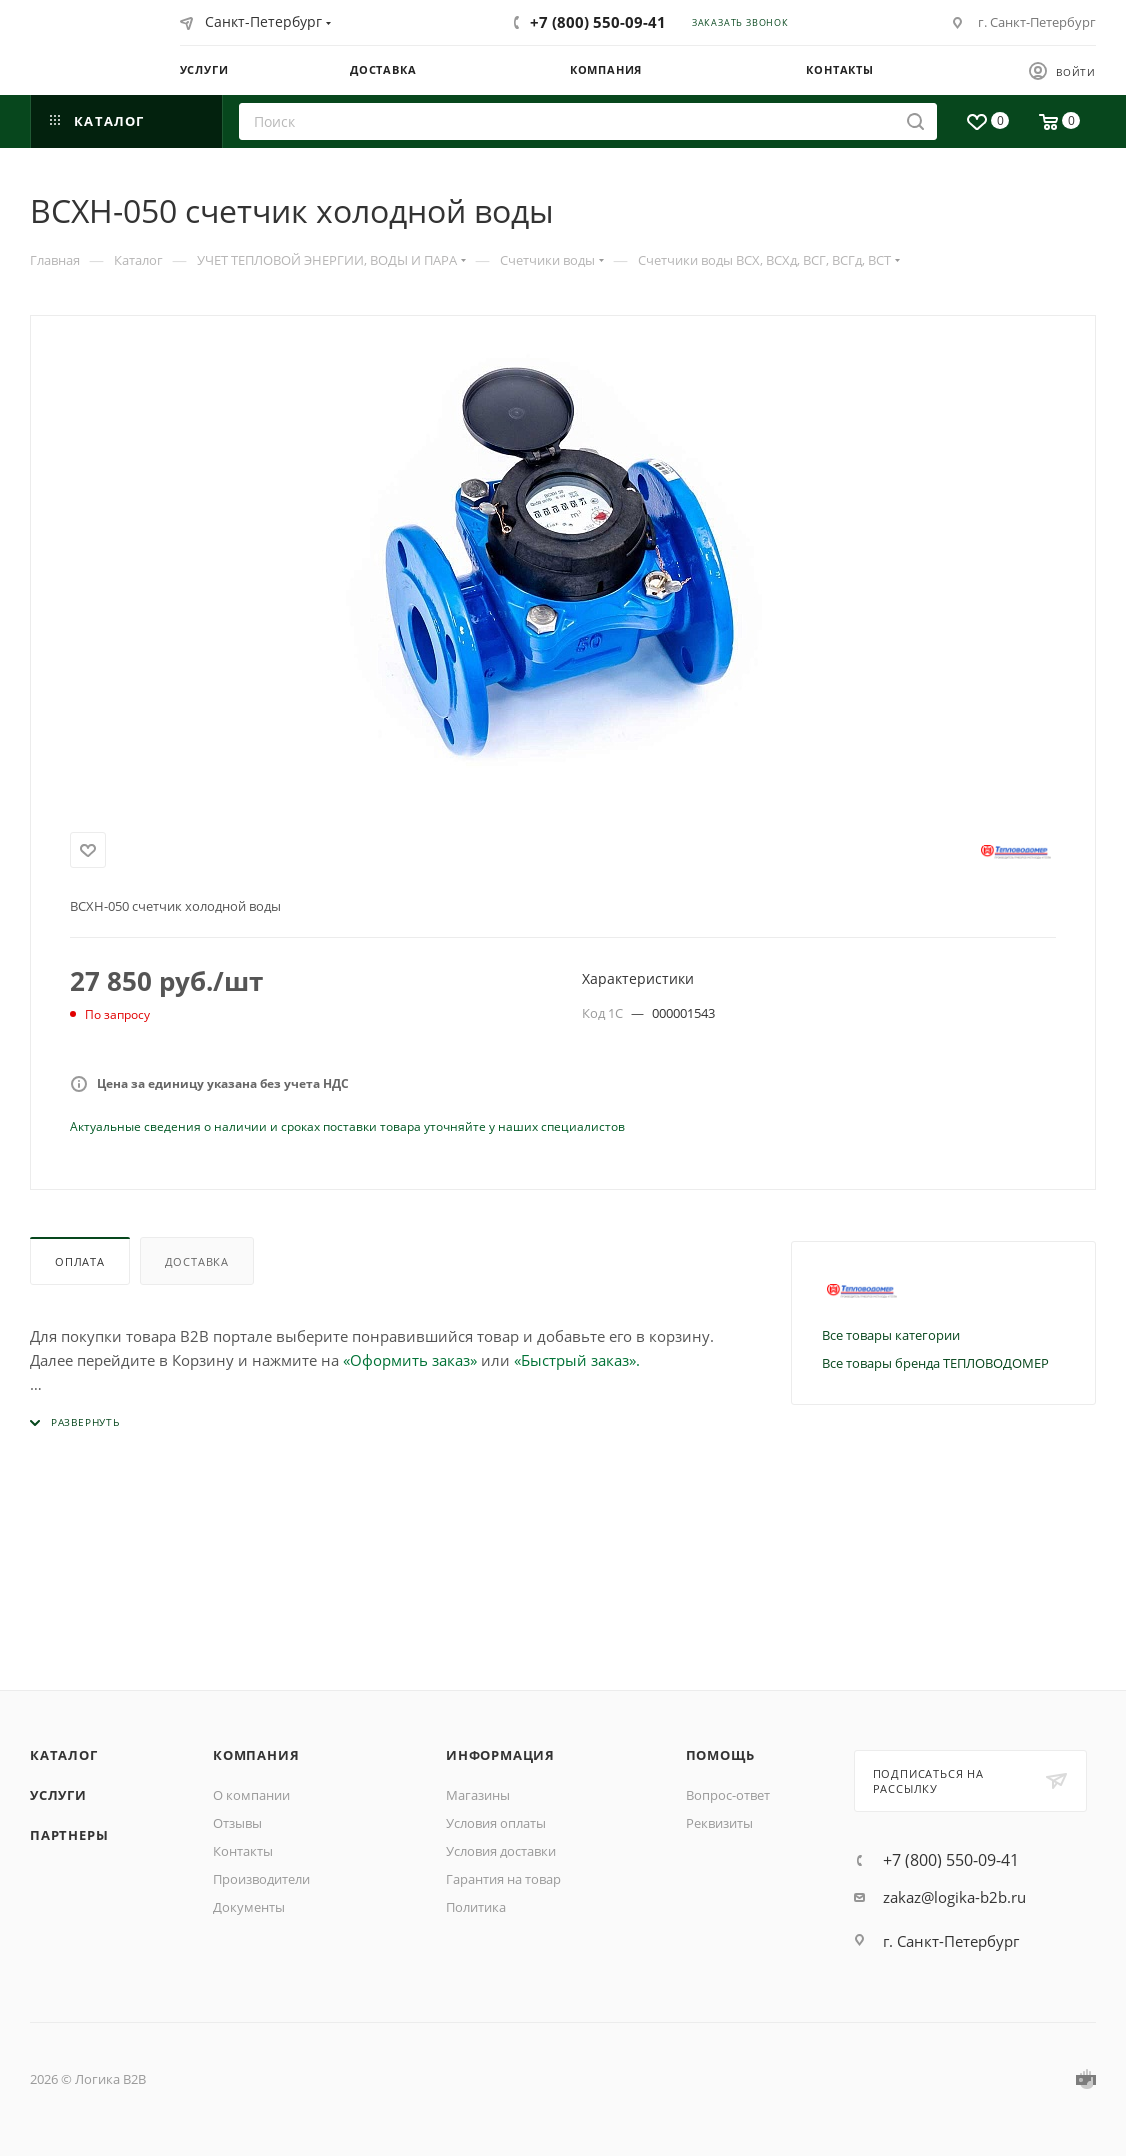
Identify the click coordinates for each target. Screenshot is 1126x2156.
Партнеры (69, 1835)
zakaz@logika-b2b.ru (954, 1897)
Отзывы (237, 1823)
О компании (251, 1795)
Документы (249, 1907)
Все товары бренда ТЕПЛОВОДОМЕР (935, 1363)
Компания (256, 1755)
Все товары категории (891, 1335)
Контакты (243, 1851)
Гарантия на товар (503, 1879)
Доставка (197, 1261)
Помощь (720, 1755)
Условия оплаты (496, 1823)
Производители (261, 1879)
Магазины (478, 1795)
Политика (476, 1907)
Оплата (80, 1261)
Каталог (64, 1755)
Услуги (58, 1795)
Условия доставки (501, 1851)
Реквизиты (719, 1823)
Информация (500, 1755)
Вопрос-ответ (728, 1795)
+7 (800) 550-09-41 (598, 22)
